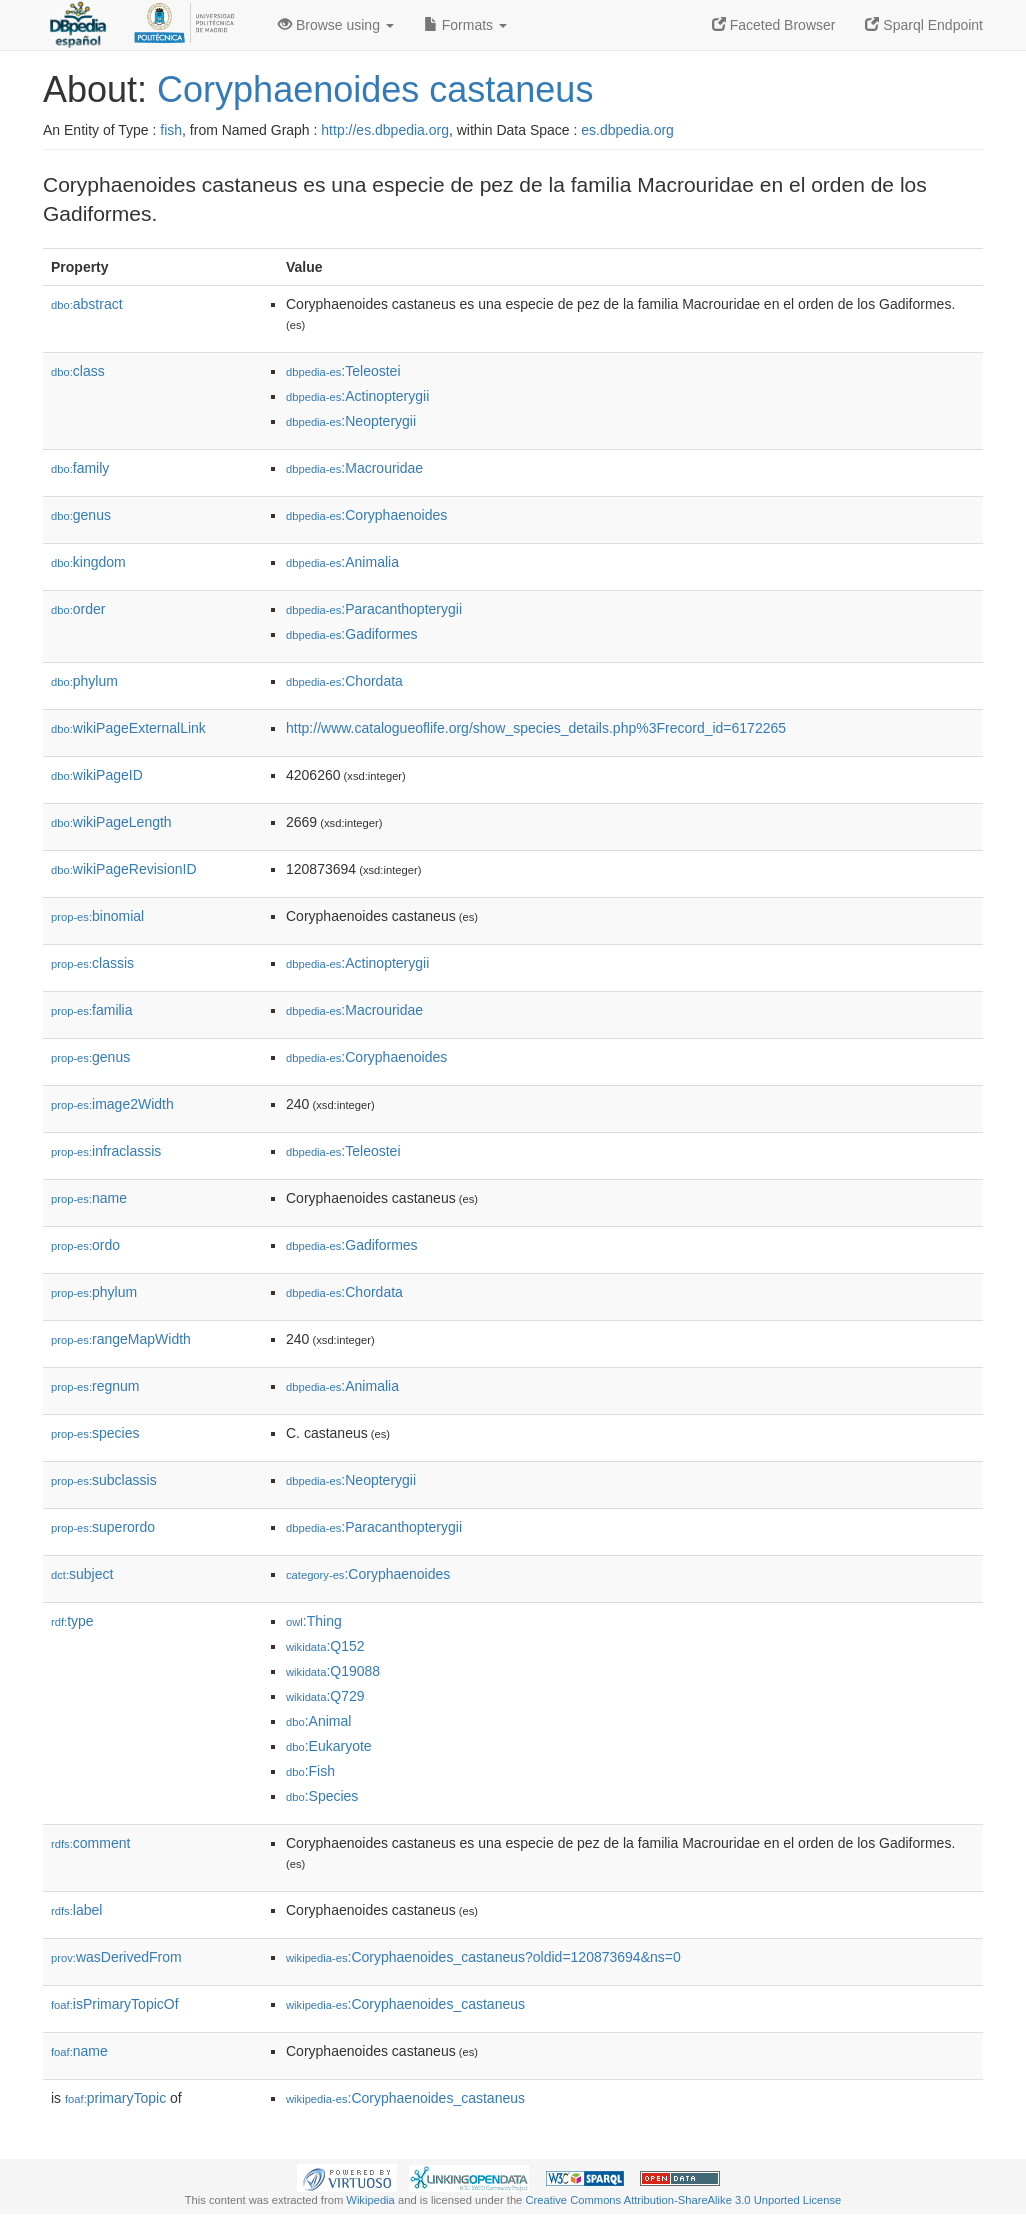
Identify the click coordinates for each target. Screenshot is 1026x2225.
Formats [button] (465, 25)
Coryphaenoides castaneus (375, 89)
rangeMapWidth (121, 1339)
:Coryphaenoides (366, 515)
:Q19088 (333, 1671)
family (80, 468)
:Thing (314, 1621)
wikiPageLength (111, 822)
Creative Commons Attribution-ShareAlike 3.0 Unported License (683, 2200)
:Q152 (325, 1646)
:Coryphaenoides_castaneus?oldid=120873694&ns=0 (483, 1957)
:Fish (310, 1771)
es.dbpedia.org (627, 130)
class (78, 371)
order (78, 609)
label (76, 1910)
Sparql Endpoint (924, 25)
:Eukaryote (329, 1746)
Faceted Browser (774, 25)
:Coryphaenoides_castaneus (405, 2004)
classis (92, 963)
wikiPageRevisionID (124, 869)
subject (82, 1574)
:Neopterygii (351, 421)
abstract (87, 304)
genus (81, 515)
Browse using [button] (336, 25)
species (95, 1433)
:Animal (318, 1721)
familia (92, 1010)
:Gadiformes (352, 634)
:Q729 (325, 1696)
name (89, 1198)
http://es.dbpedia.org (385, 130)
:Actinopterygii (357, 396)
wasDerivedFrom (116, 1957)
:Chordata (344, 681)
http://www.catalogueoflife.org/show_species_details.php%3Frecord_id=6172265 (536, 728)
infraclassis (106, 1151)
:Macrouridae (354, 468)
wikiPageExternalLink (128, 728)
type (72, 1621)
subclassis (104, 1480)
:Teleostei (343, 371)
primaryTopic (115, 2098)
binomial (97, 916)
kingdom (88, 562)
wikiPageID (97, 775)
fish (171, 130)
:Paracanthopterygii (374, 609)
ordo (85, 1245)
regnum (95, 1386)
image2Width (112, 1104)
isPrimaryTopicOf (115, 2004)
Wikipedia (370, 2200)
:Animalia (342, 562)
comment (90, 1843)
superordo (103, 1527)
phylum (84, 681)
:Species (322, 1796)
